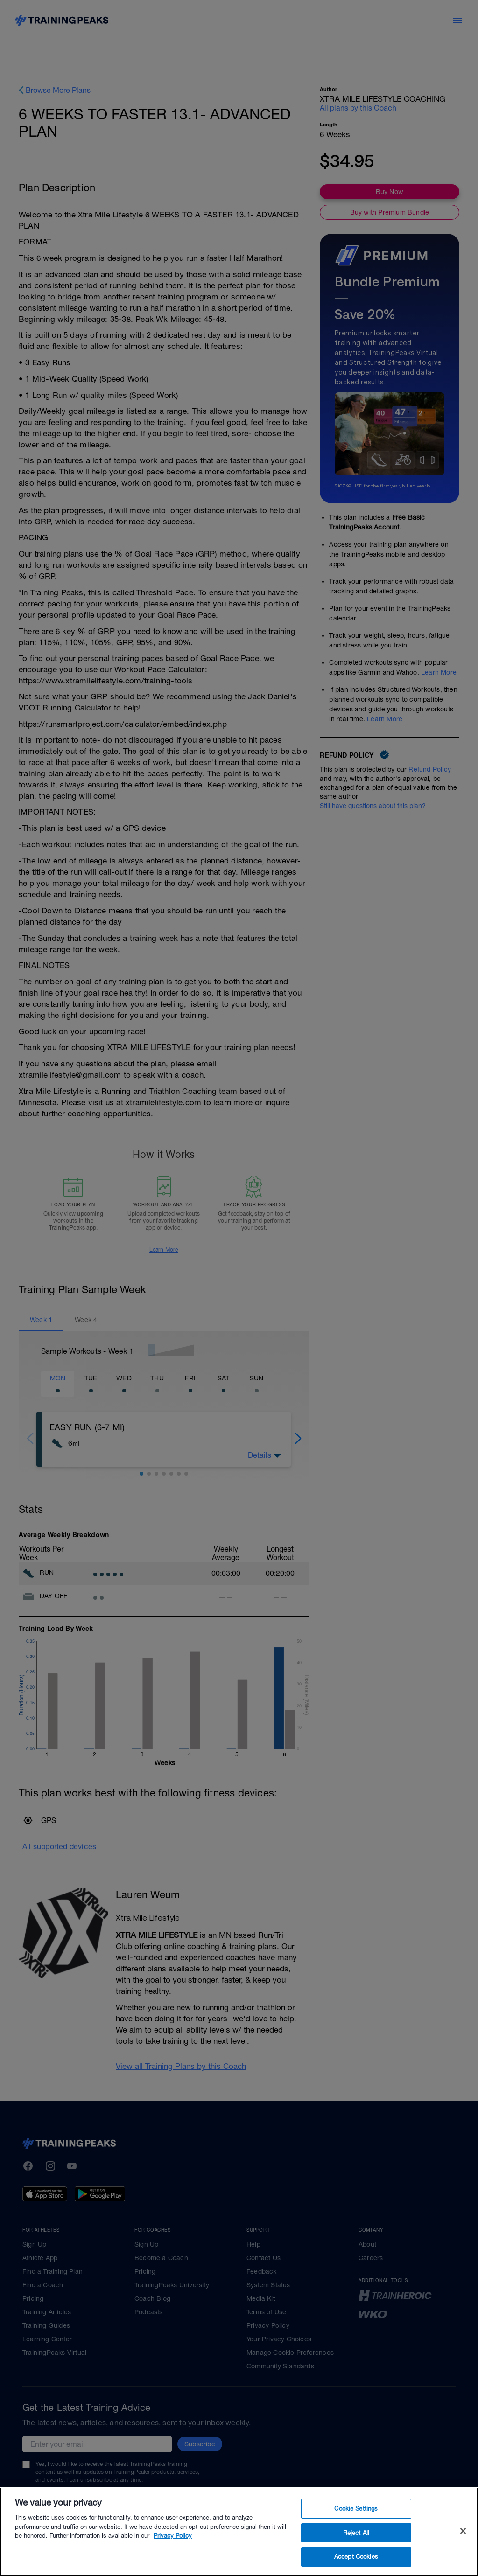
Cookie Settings (356, 2517)
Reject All (356, 2542)
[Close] (463, 2540)
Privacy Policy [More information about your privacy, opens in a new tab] (173, 2544)
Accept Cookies (356, 2565)
